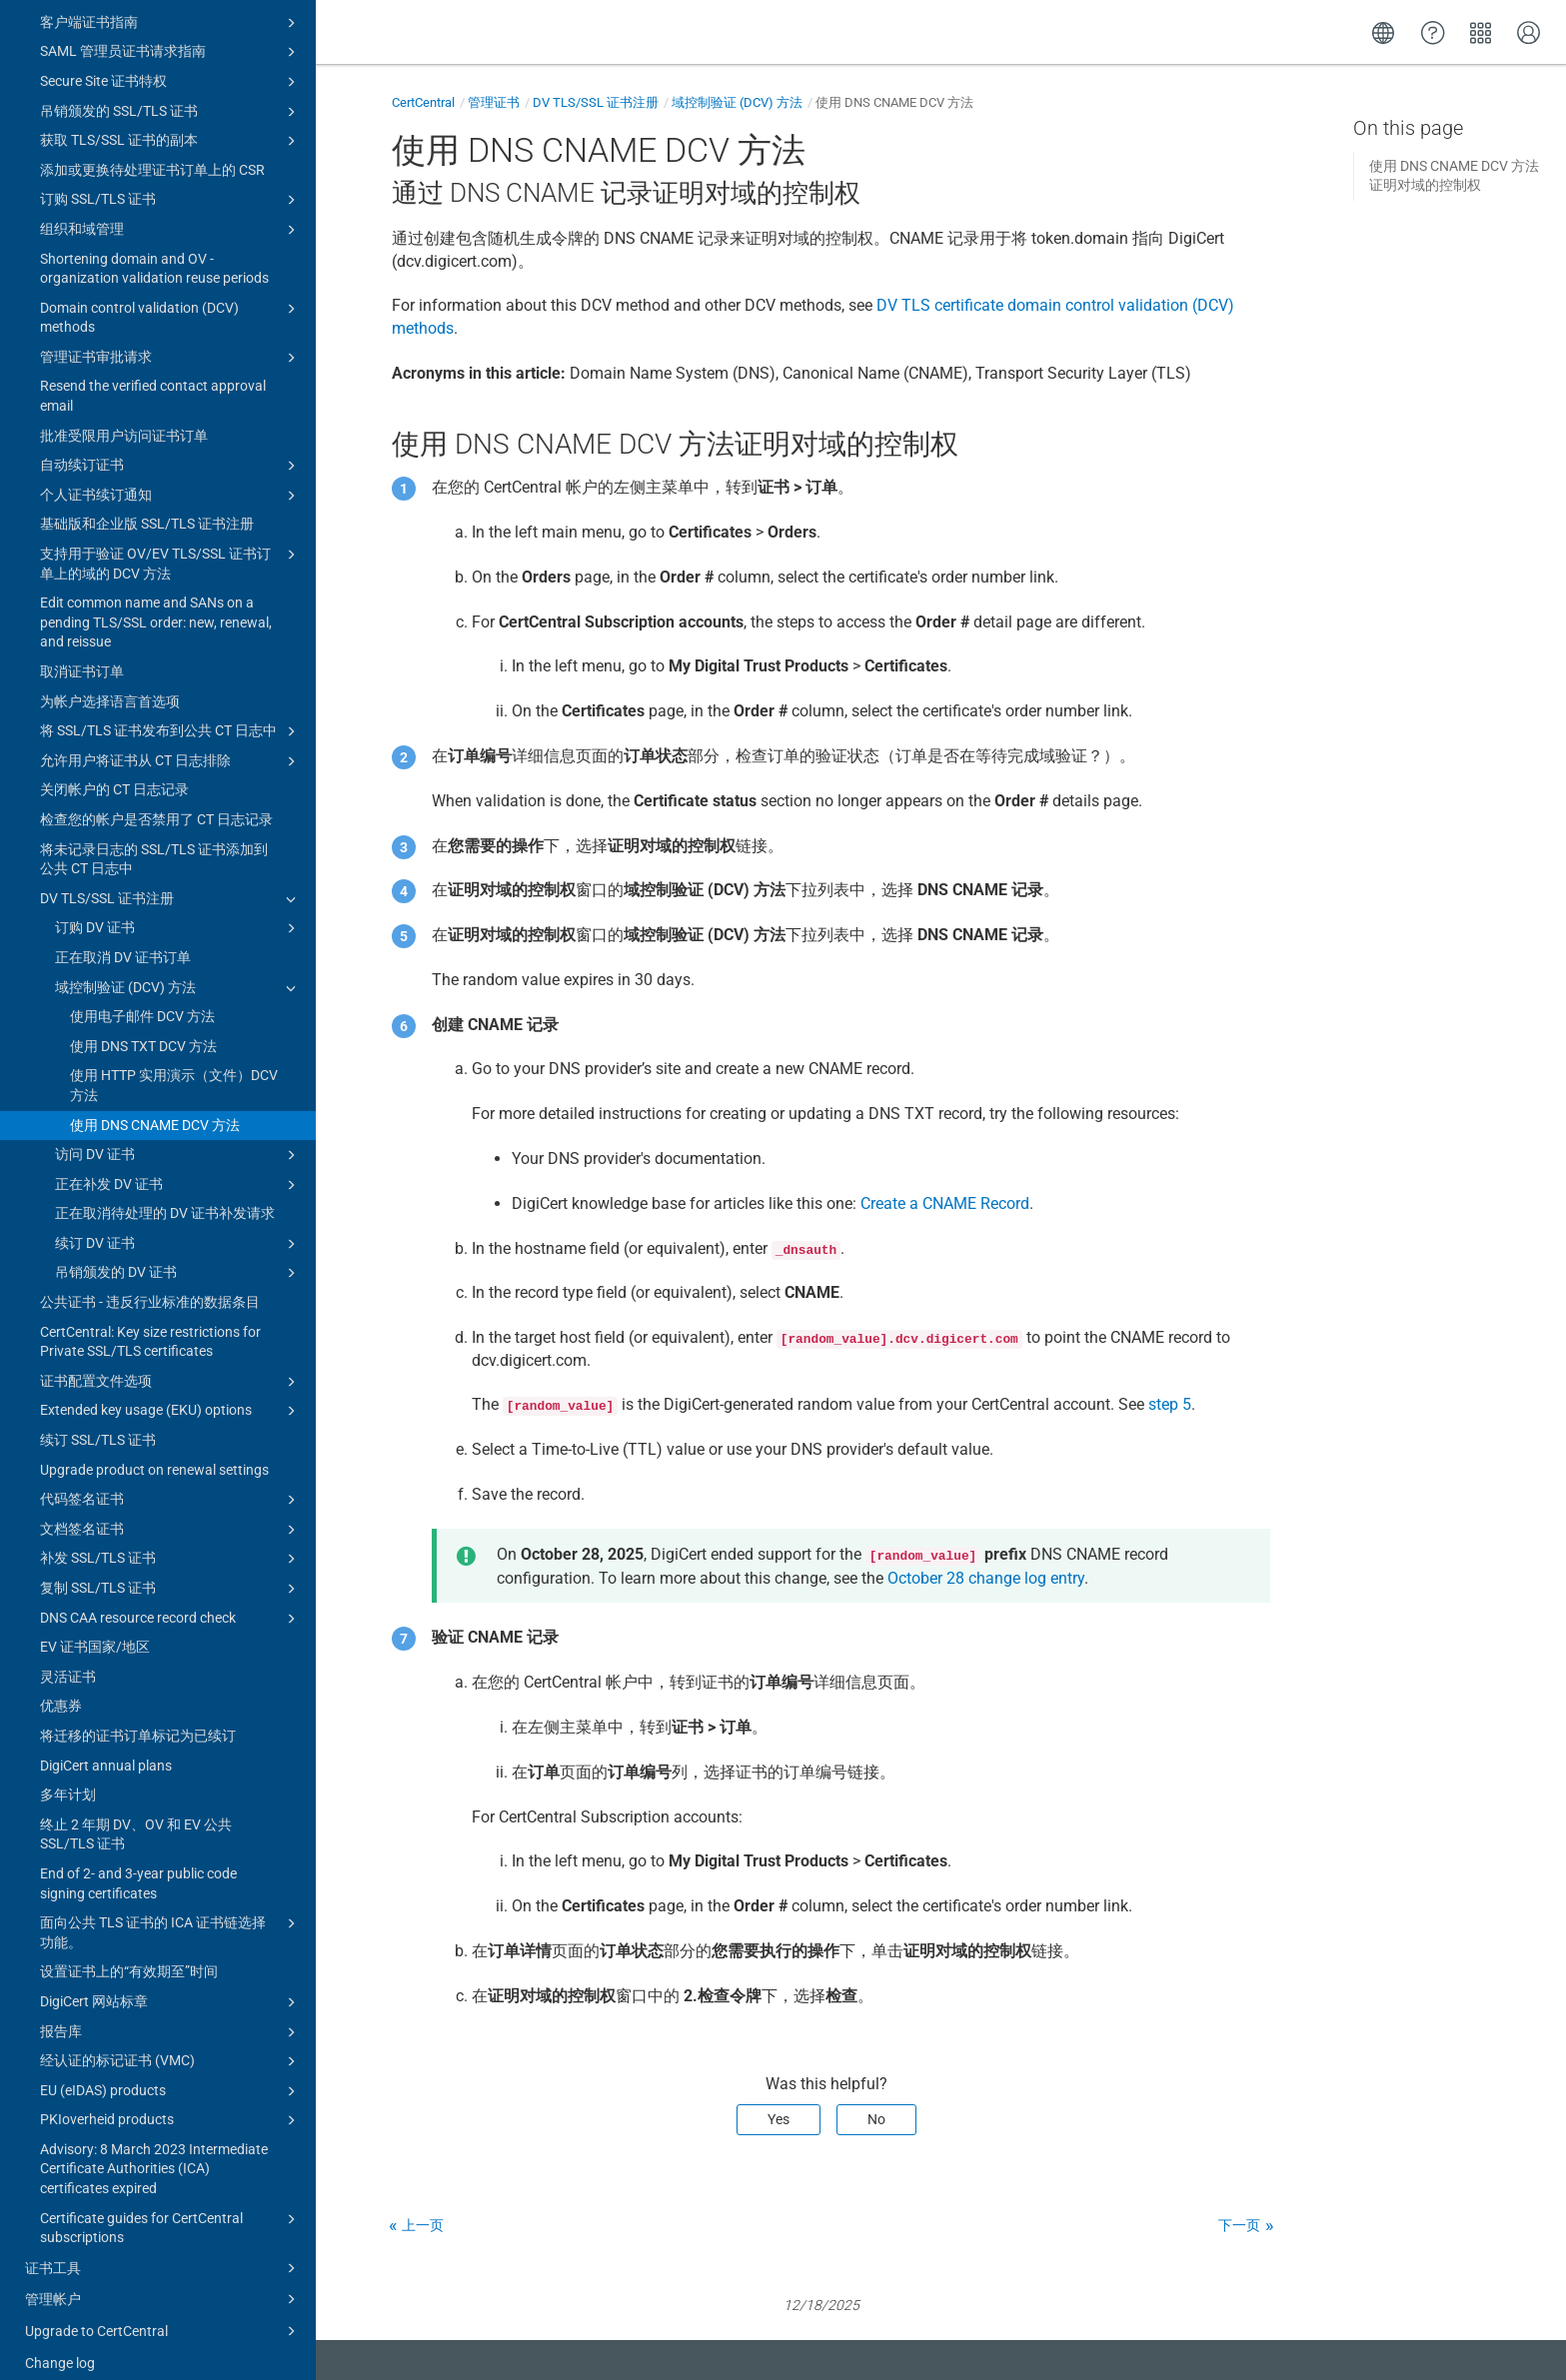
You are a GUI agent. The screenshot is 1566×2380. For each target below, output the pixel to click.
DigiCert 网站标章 (171, 1983)
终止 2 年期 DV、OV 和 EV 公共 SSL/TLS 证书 (136, 1815)
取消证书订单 (82, 652)
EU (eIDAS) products (171, 2072)
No (876, 2119)
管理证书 (494, 102)
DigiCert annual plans (106, 1747)
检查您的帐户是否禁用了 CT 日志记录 (156, 800)
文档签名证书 (171, 1511)
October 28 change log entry (985, 1578)
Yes (778, 2119)
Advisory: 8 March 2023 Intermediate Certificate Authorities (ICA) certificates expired (154, 2149)
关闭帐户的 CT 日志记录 (114, 770)
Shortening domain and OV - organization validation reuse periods (154, 250)
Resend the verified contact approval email (153, 377)
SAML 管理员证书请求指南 (171, 33)
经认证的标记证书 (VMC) (171, 2042)
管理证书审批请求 (171, 339)
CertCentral (423, 102)
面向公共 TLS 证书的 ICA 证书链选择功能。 (171, 1912)
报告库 (171, 2013)
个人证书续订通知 (171, 477)
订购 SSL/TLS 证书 (171, 181)
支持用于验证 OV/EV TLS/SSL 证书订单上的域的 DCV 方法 (171, 544)
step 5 (1169, 1404)
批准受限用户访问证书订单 (124, 417)
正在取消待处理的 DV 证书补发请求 (165, 1194)
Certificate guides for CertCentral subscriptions (171, 2208)
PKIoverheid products (171, 2101)
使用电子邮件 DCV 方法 (142, 997)
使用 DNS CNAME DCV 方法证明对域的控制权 (1454, 176)
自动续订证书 (171, 447)
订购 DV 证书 (178, 909)
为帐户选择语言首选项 (110, 682)
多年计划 (68, 1776)
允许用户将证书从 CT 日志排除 (171, 742)
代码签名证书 (171, 1481)
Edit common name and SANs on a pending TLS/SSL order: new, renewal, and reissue (156, 603)
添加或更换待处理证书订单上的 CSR (152, 151)
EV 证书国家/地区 (95, 1628)
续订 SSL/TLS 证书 (98, 1421)
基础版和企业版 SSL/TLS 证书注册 (147, 505)
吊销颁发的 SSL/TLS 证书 (171, 93)
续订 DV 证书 (178, 1225)
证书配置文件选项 (171, 1363)
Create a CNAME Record (944, 1203)
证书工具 (163, 2249)
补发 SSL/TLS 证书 (171, 1540)
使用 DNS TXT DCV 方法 (143, 1027)
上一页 (423, 2225)
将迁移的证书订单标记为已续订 (138, 1717)
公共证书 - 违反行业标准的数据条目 (150, 1283)
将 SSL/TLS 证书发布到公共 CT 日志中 (171, 712)
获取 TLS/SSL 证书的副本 (171, 122)
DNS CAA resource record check (171, 1600)
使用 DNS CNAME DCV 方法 (155, 1106)
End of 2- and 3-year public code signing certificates (138, 1864)
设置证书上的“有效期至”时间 (129, 1952)
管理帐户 (163, 2280)
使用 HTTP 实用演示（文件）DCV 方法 (174, 1066)
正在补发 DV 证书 (178, 1166)
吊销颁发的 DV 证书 (178, 1254)
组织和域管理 (171, 211)
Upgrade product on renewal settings (154, 1451)
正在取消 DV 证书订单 (123, 938)
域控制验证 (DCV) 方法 (178, 969)
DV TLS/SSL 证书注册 (171, 880)
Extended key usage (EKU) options (171, 1392)
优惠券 (61, 1687)
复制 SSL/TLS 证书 (171, 1570)
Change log (60, 2344)
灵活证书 (68, 1658)
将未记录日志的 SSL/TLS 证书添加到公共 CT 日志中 (154, 840)
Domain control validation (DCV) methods (171, 298)
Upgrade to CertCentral (163, 2312)
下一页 (1239, 2225)
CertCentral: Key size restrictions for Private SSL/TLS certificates (150, 1323)
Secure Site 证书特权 (171, 63)
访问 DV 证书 (178, 1136)
